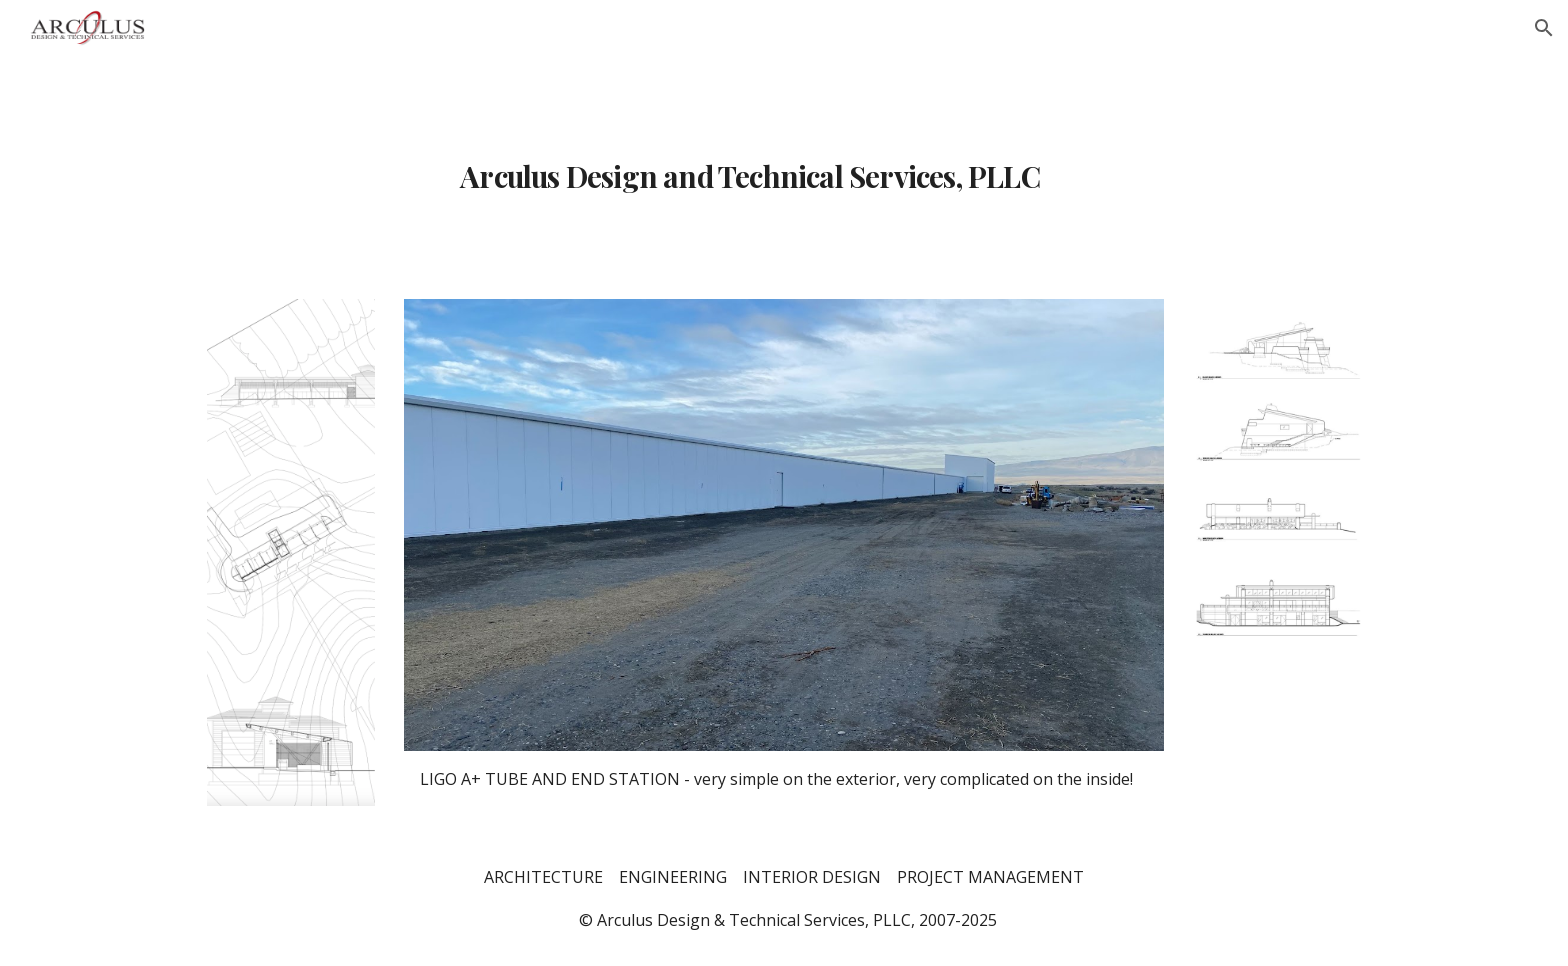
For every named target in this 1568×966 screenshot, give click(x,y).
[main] (784, 165)
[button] (1544, 28)
